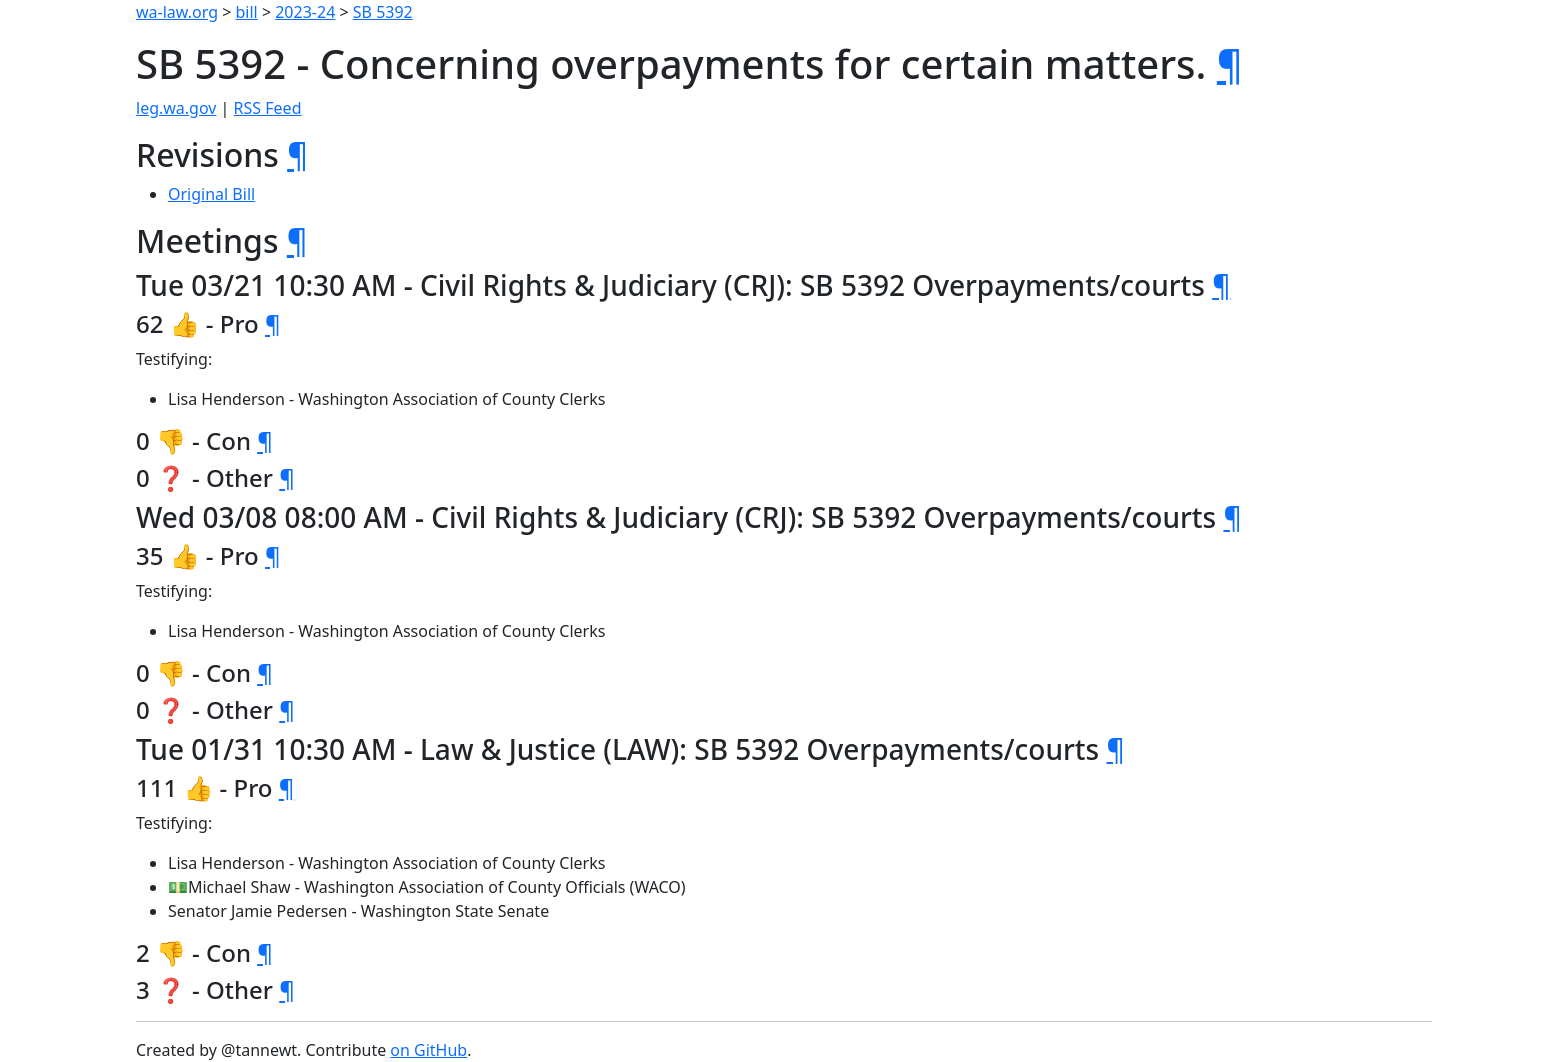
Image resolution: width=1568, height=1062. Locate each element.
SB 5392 (383, 12)
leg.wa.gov (176, 108)
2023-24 (305, 12)
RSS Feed (268, 108)
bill (247, 12)
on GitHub (428, 1050)
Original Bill (211, 194)
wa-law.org (177, 12)
